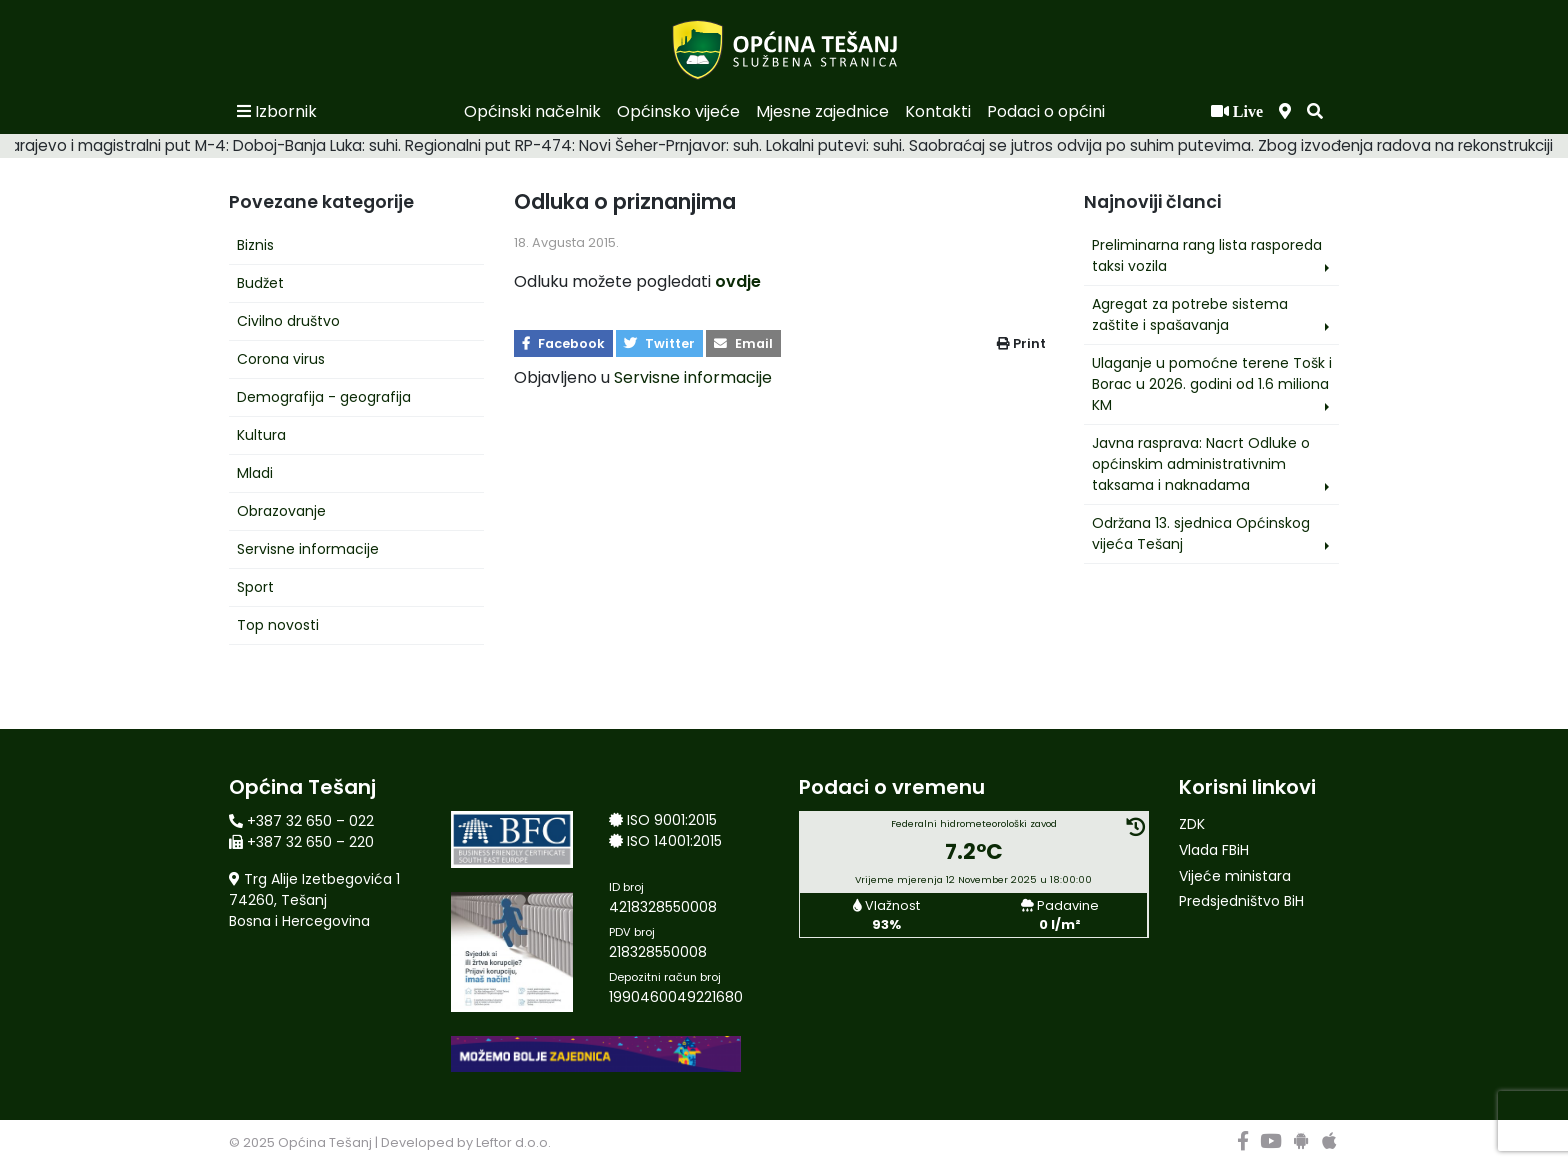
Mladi (255, 473)
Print (1021, 343)
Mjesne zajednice (822, 111)
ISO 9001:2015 (672, 820)
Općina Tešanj (325, 1142)
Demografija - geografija (324, 397)
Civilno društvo (288, 321)
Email (743, 343)
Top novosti (278, 625)
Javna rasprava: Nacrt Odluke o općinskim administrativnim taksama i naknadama (1201, 464)
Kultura (261, 435)
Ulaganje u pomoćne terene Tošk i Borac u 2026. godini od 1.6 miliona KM (1212, 384)
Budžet (260, 283)
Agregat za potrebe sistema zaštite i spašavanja (1190, 314)
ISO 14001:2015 (674, 841)
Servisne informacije (308, 549)
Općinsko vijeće (678, 111)
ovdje (738, 281)
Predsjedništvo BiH (1241, 901)
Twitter (659, 343)
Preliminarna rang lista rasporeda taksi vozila (1207, 255)
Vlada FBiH (1214, 850)
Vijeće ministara (1235, 876)
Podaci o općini (1046, 111)
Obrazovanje (281, 511)
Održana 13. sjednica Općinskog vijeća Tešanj (1201, 533)
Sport (255, 587)
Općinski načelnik (532, 111)
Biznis (255, 245)
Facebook (563, 343)
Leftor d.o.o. (513, 1142)
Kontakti (938, 111)
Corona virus (281, 359)
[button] (1315, 112)
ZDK (1192, 824)
